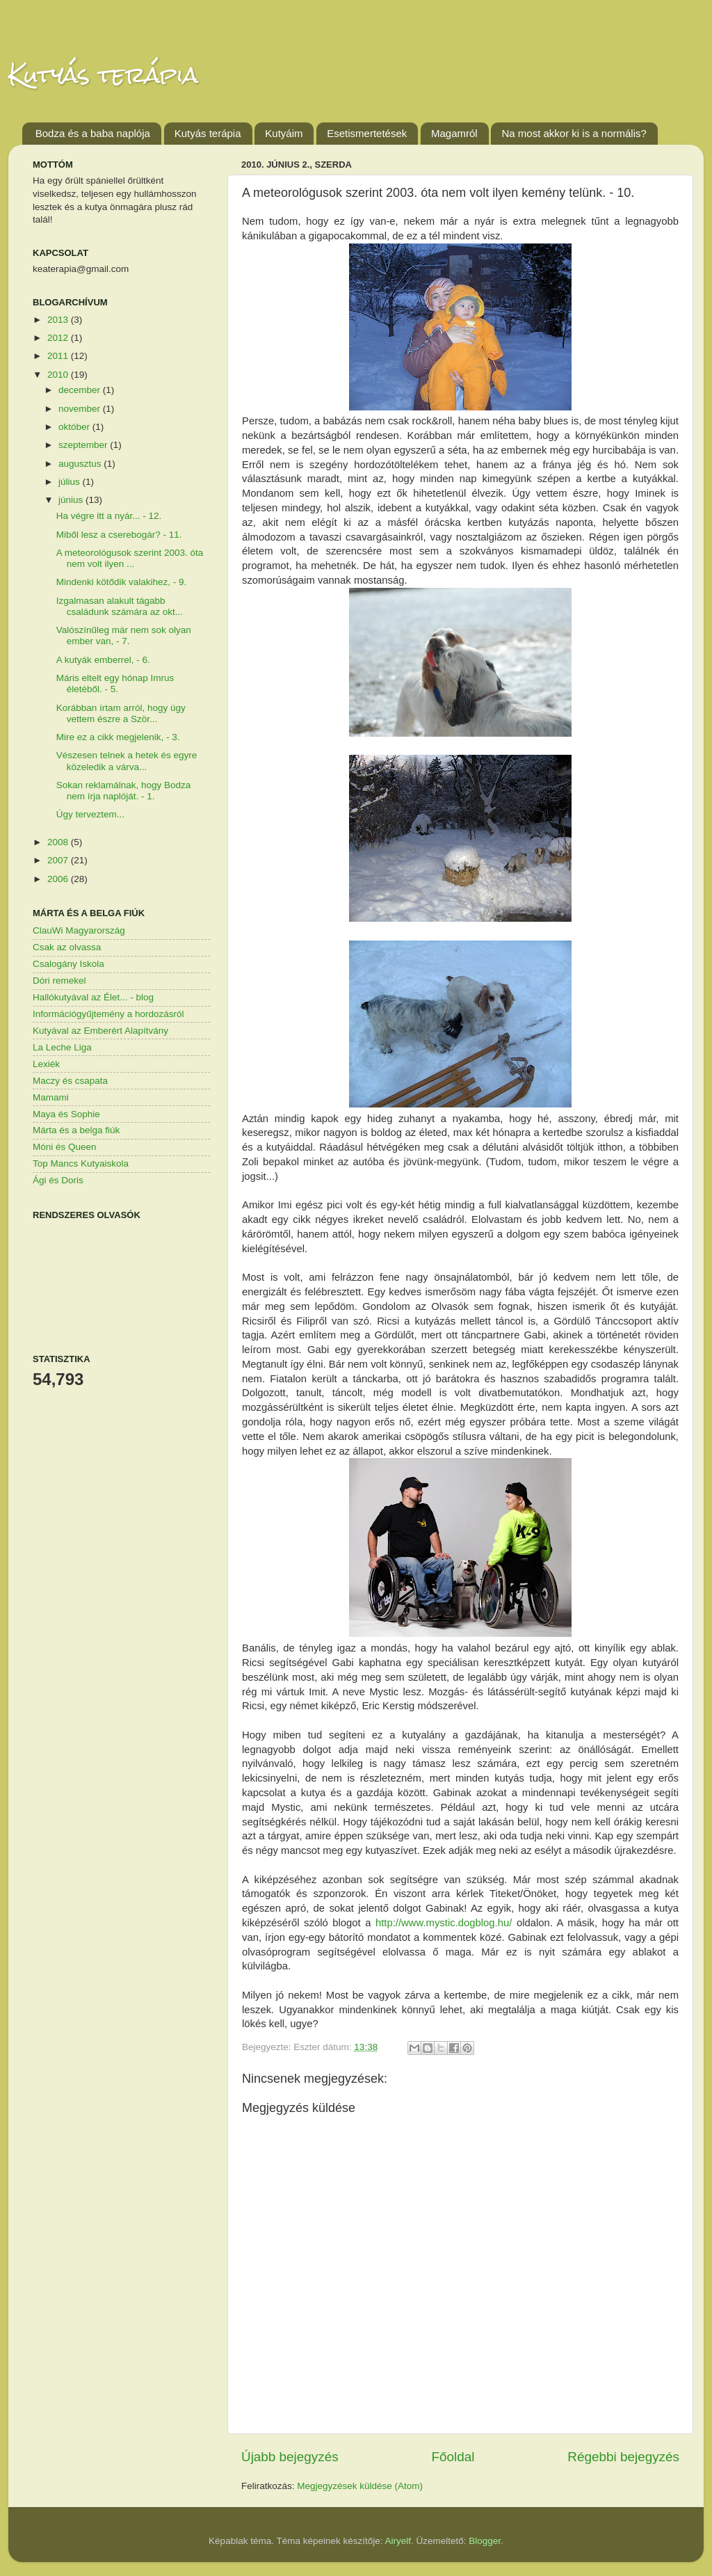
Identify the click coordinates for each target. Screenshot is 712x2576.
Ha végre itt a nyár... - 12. (109, 516)
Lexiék (46, 1064)
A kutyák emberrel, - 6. (103, 660)
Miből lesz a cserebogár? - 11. (119, 534)
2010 (59, 374)
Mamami (51, 1097)
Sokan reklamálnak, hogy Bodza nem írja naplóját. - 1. (123, 790)
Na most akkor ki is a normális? (573, 133)
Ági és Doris (58, 1180)
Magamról (454, 133)
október (75, 427)
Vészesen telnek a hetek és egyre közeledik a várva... (126, 760)
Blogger (485, 2541)
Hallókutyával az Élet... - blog (93, 997)
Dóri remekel (59, 980)
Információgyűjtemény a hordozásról (108, 1014)
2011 (59, 356)
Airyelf (398, 2541)
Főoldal (453, 2456)
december (80, 390)
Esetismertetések (367, 133)
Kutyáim (283, 133)
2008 (59, 842)
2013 (59, 319)
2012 (59, 338)
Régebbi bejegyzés (623, 2456)
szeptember (84, 445)
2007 (59, 860)
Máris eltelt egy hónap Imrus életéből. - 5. (115, 683)
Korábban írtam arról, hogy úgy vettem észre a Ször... (121, 713)
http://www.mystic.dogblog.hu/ (443, 1922)
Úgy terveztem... (90, 814)
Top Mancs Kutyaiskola (81, 1163)
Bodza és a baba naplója (92, 133)
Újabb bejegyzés (290, 2456)
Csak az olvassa (67, 947)
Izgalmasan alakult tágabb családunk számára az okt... (119, 606)
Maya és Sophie (66, 1114)
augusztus (81, 463)
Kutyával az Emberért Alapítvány (100, 1030)
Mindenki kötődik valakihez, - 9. (121, 582)
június (72, 500)
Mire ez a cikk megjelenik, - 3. (118, 737)
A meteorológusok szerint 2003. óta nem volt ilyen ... (130, 558)
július (70, 482)
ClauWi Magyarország (79, 930)
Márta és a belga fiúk (76, 1130)
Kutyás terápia (103, 74)
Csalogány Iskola (68, 964)
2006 (59, 879)
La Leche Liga (62, 1047)
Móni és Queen (65, 1147)
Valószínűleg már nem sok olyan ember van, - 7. (123, 635)
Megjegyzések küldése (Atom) (360, 2486)
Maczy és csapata (70, 1080)
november (80, 408)
